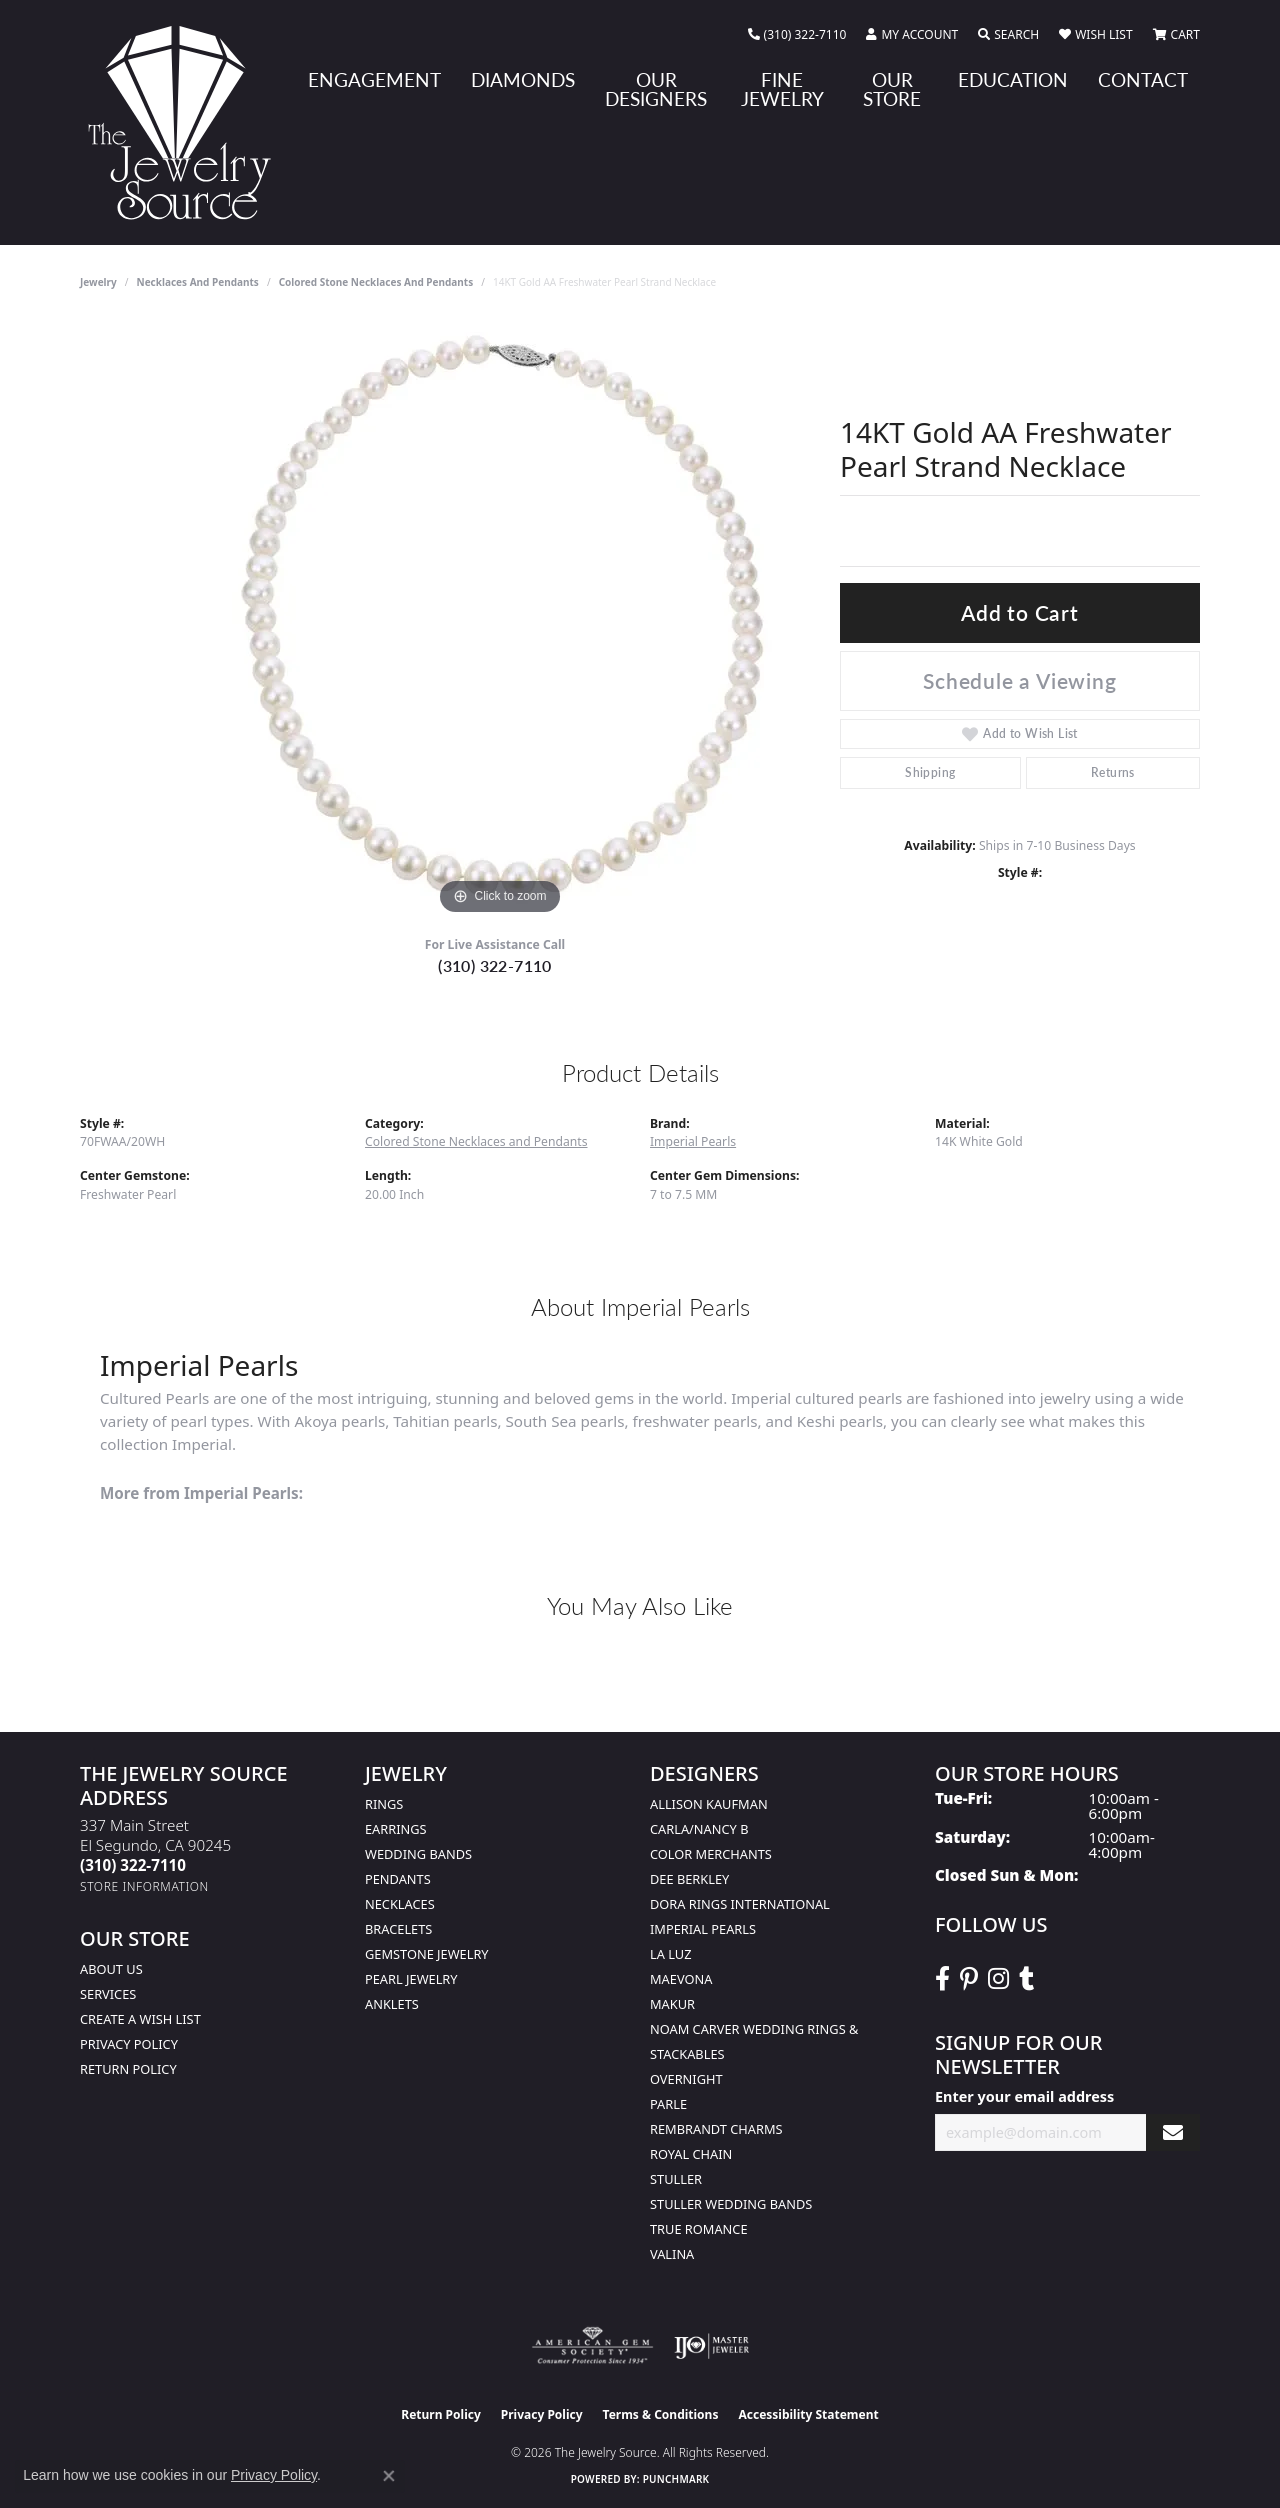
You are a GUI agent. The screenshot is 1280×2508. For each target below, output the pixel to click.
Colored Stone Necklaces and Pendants (376, 282)
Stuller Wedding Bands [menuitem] (731, 2204)
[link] (797, 35)
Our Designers (656, 89)
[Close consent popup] (389, 2476)
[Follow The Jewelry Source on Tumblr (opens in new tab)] (1026, 1979)
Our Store (892, 89)
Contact (1143, 79)
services (108, 1994)
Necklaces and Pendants (198, 282)
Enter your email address (1024, 2096)
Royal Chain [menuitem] (691, 2154)
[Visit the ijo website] (711, 2346)
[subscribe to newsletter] (1173, 2132)
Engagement (374, 79)
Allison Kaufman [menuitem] (709, 1804)
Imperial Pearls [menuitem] (703, 1929)
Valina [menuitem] (672, 2254)
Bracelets (398, 1929)
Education (1013, 79)
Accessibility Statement (808, 2414)
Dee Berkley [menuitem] (689, 1879)
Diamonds (523, 79)
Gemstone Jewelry (427, 1954)
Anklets (392, 2004)
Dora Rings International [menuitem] (740, 1904)
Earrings (396, 1829)
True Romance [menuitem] (699, 2229)
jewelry (98, 282)
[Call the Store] (133, 1865)
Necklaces (400, 1904)
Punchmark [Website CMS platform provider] (676, 2479)
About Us (111, 1969)
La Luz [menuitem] (670, 1954)
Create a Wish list (140, 2019)
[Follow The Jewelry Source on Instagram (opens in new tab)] (998, 1979)
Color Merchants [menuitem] (711, 1854)
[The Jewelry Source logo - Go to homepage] (187, 122)
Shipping (930, 772)
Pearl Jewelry (411, 1979)
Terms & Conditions (661, 2414)
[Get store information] (144, 1886)
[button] (912, 35)
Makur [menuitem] (672, 2004)
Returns (1113, 772)
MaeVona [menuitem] (681, 1979)
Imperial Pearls (693, 1141)
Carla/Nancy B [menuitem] (699, 1829)
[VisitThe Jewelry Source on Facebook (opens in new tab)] (942, 1979)
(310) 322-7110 (495, 965)
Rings (384, 1804)
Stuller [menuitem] (676, 2179)
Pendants (398, 1879)
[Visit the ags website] (592, 2346)
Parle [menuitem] (668, 2104)
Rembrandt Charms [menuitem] (716, 2129)
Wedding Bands (418, 1854)
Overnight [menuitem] (686, 2079)
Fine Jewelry (782, 89)
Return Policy (128, 2069)
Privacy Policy (129, 2044)
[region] (500, 620)
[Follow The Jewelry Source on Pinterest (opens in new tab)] (969, 1979)
